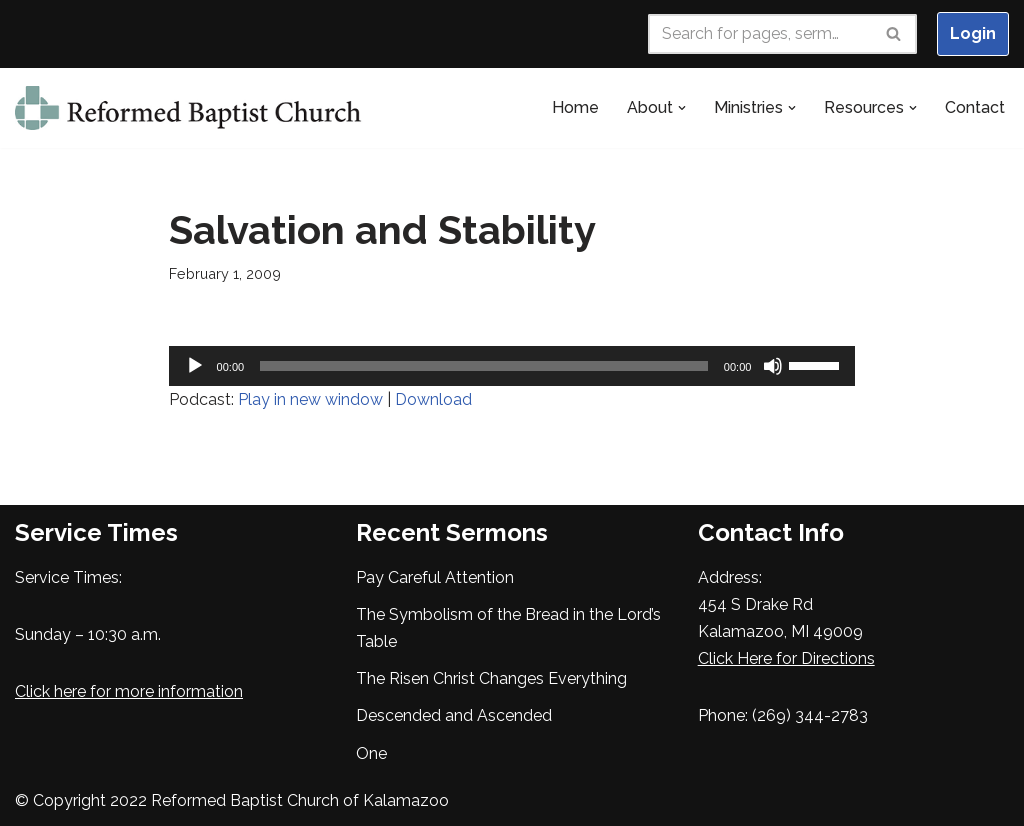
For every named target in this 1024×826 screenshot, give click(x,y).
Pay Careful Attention (435, 577)
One (371, 753)
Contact (975, 107)
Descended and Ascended (454, 715)
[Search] (760, 34)
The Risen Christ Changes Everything (491, 678)
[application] (512, 366)
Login (973, 33)
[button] (682, 108)
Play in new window (310, 399)
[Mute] (773, 366)
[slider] (484, 366)
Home (575, 107)
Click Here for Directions (786, 658)
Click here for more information (129, 691)
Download (433, 399)
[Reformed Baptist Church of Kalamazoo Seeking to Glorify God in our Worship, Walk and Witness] (190, 108)
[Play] (195, 366)
